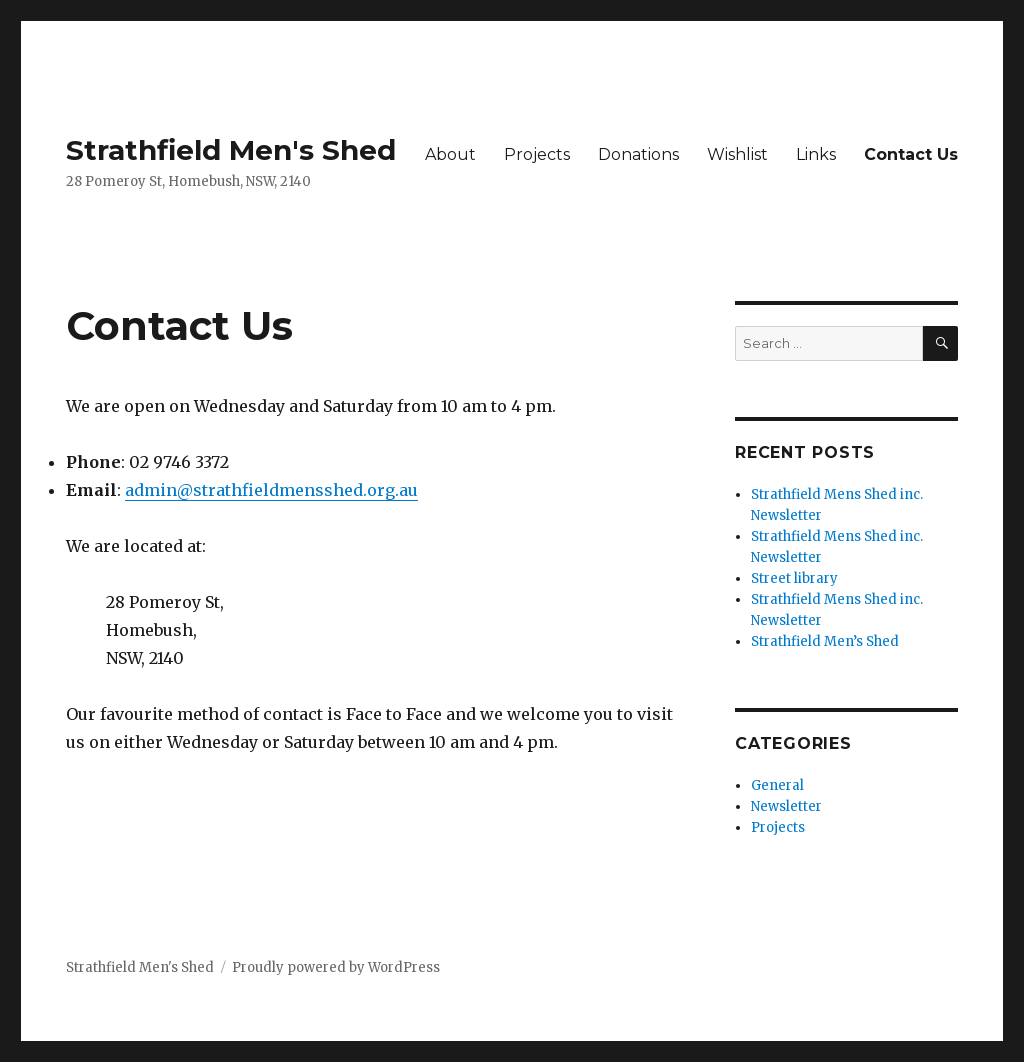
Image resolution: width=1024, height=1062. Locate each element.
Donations (638, 154)
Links (816, 154)
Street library (794, 578)
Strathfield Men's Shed (231, 150)
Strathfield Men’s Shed (825, 641)
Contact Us (911, 154)
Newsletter (786, 806)
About (450, 154)
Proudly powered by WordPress (336, 967)
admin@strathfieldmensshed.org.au (271, 490)
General (777, 785)
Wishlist (737, 154)
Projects (537, 154)
